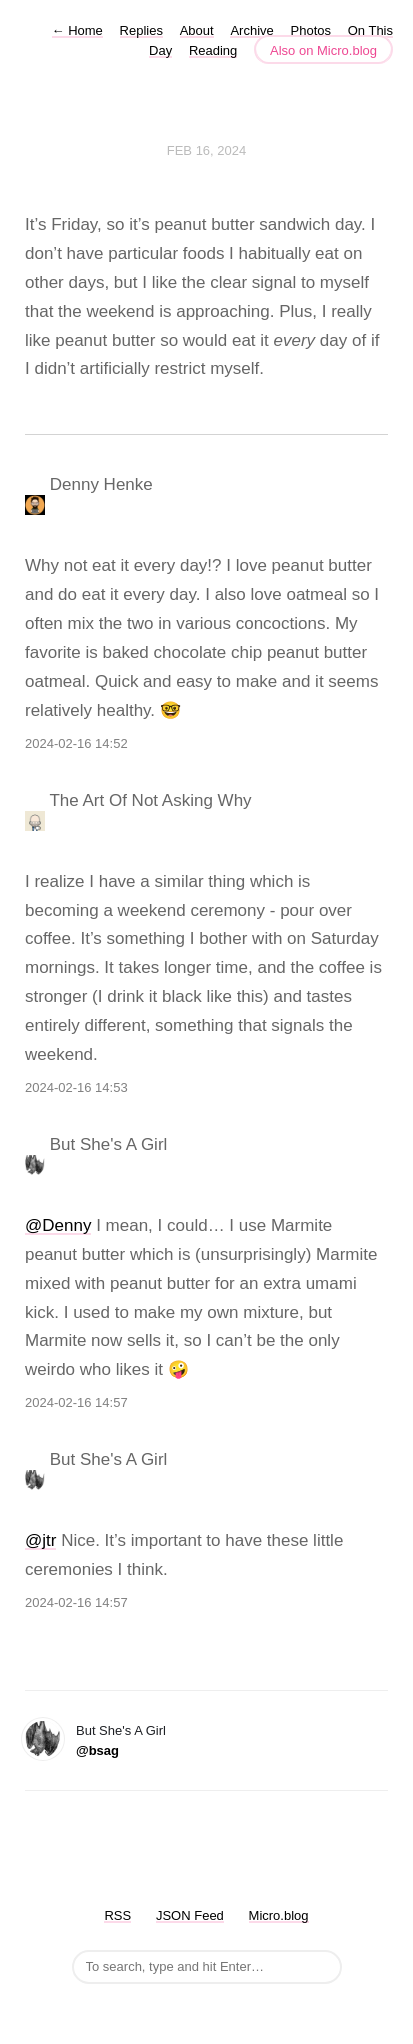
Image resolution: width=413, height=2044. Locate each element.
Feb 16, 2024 (207, 150)
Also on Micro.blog (323, 50)
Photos (311, 30)
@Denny (58, 1225)
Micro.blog (279, 1915)
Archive (251, 30)
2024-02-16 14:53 (76, 1087)
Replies (141, 30)
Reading (213, 50)
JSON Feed (190, 1915)
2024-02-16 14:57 (76, 1402)
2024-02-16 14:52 (76, 743)
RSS (117, 1915)
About (197, 30)
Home (77, 30)
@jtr (40, 1540)
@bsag (97, 1750)
